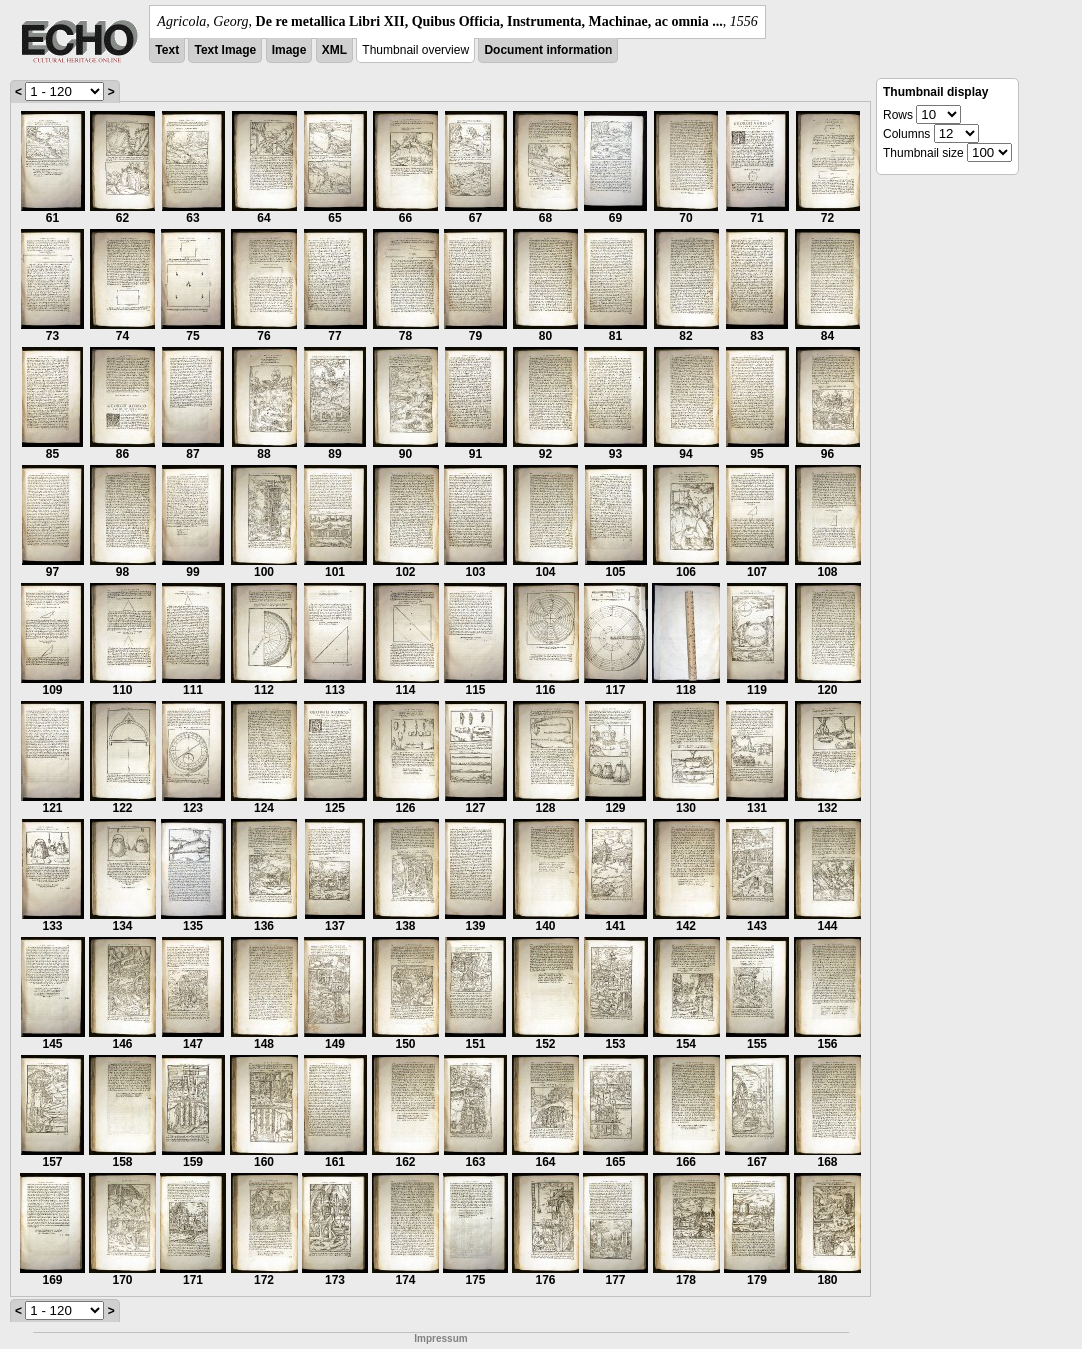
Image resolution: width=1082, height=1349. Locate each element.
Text (167, 50)
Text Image (225, 50)
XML (334, 50)
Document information (548, 50)
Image (289, 50)
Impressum (440, 1338)
